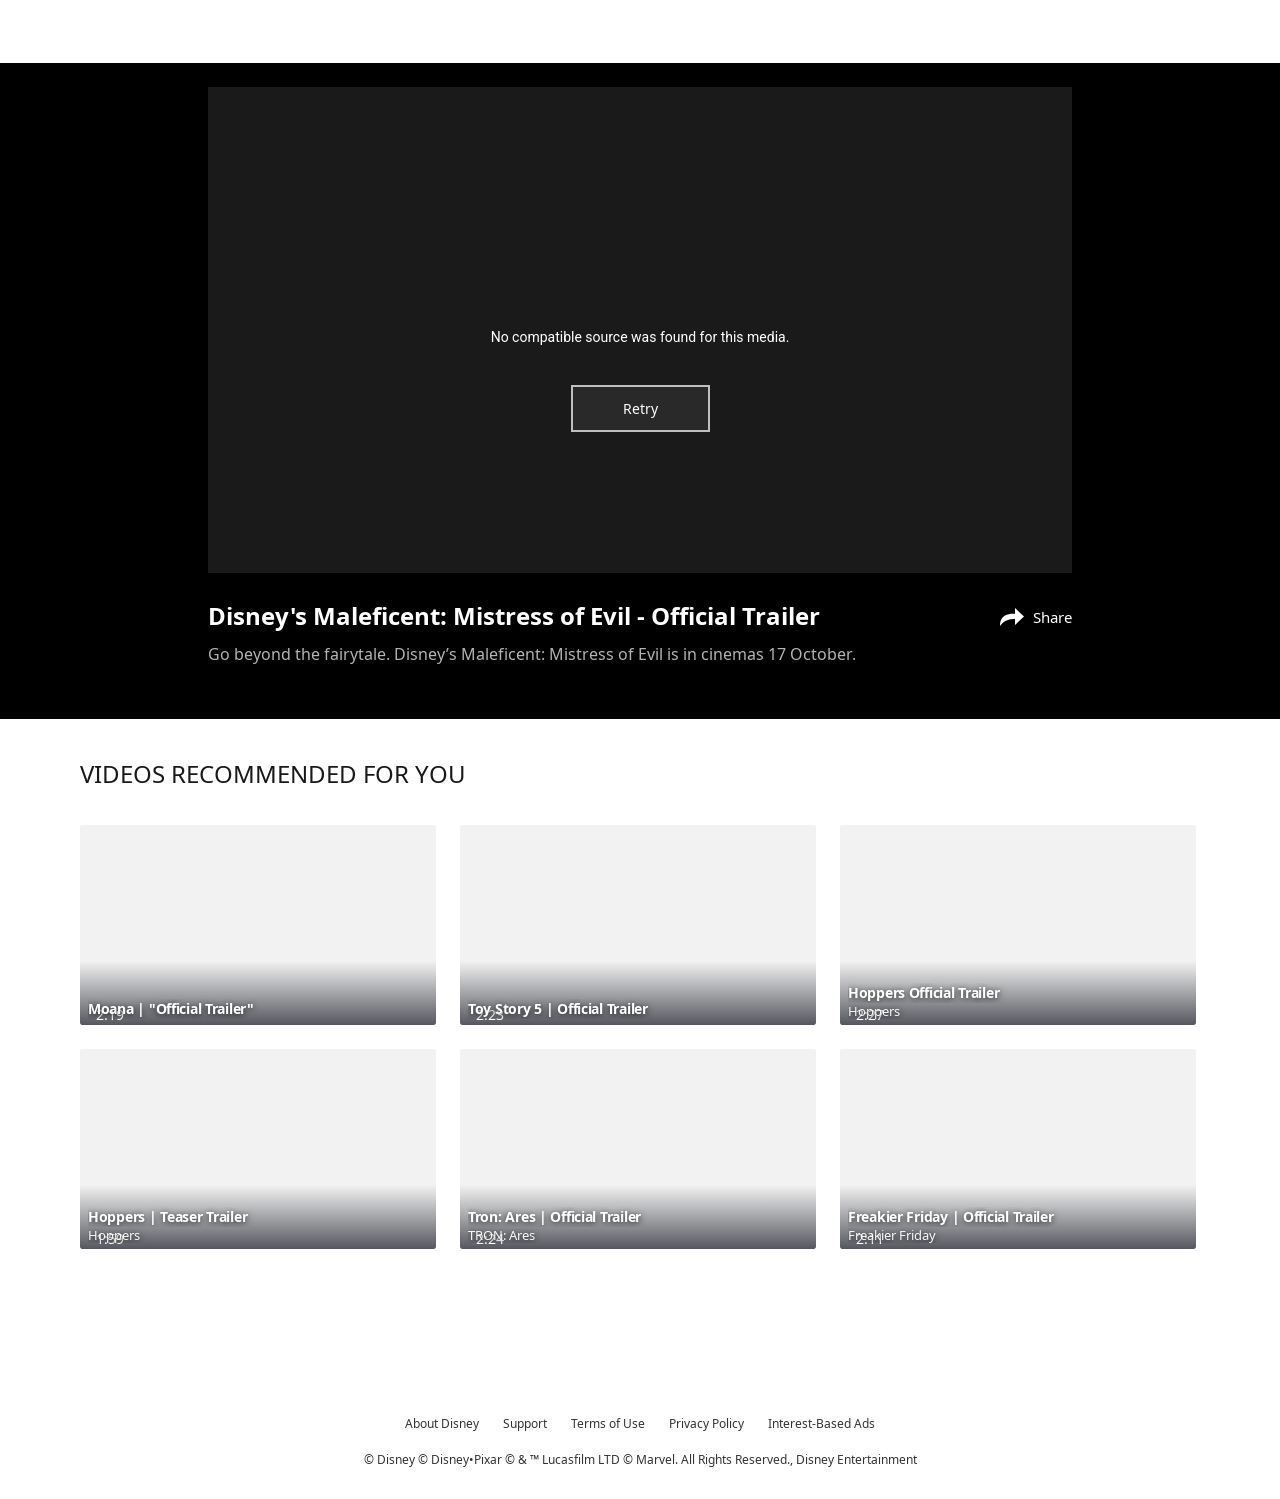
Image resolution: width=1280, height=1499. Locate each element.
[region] (640, 330)
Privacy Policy (706, 1423)
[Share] (1031, 615)
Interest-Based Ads (821, 1423)
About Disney (442, 1423)
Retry (640, 408)
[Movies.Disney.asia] (71, 34)
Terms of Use (608, 1423)
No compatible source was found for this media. (640, 337)
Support (525, 1423)
